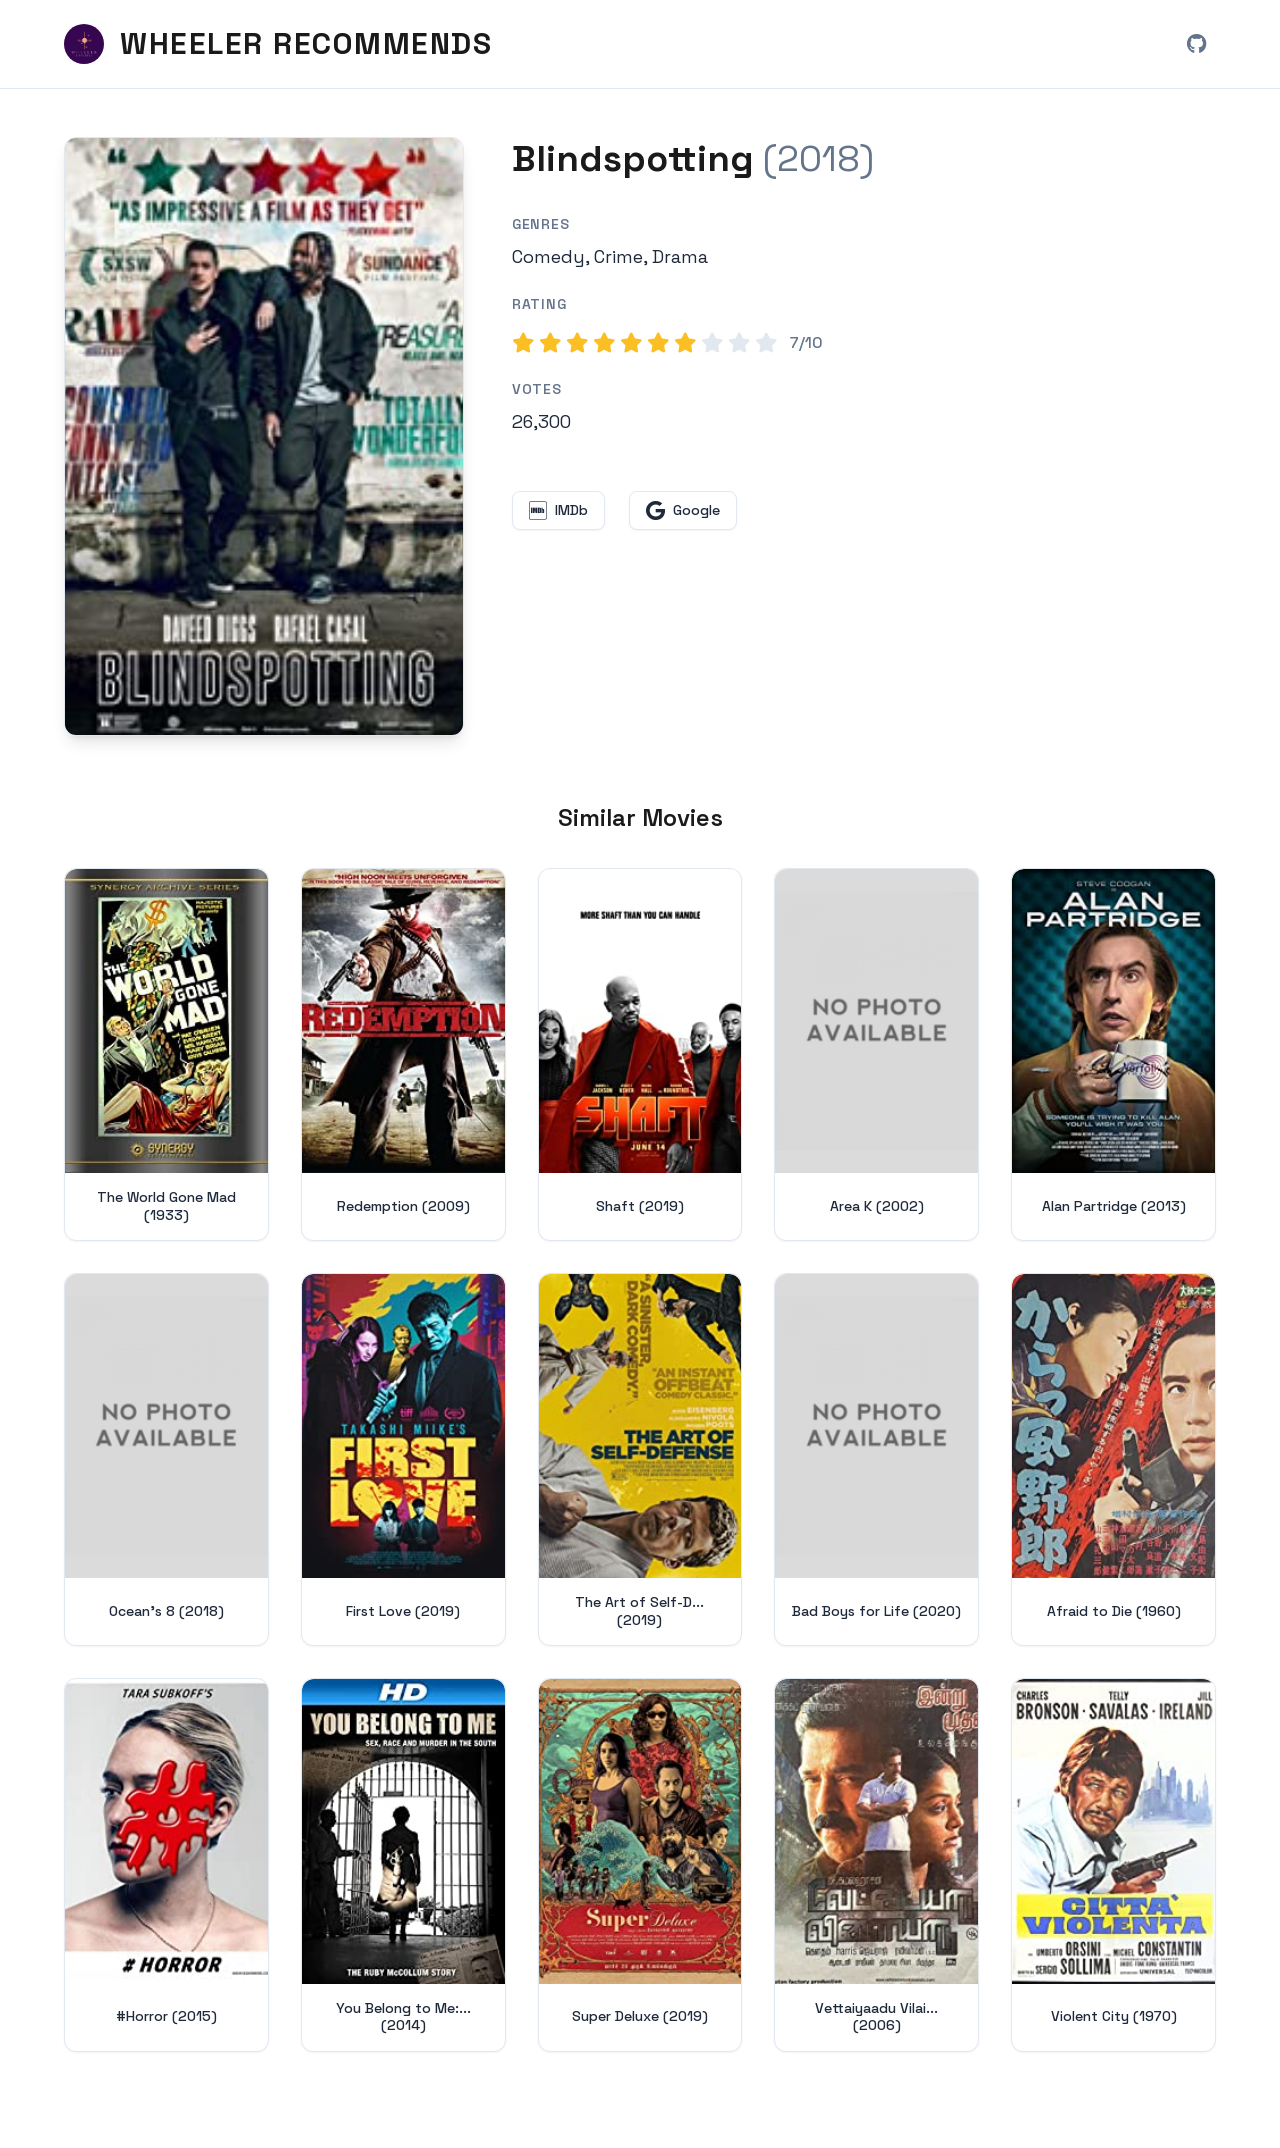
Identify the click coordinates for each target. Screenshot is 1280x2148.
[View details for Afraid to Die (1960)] (1113, 1459)
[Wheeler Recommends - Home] (278, 44)
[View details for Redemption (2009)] (403, 1054)
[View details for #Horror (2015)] (166, 1864)
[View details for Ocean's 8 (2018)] (166, 1459)
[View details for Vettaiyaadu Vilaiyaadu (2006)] (876, 1864)
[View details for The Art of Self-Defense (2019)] (640, 1459)
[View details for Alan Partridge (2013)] (1113, 1054)
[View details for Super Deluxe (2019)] (640, 1864)
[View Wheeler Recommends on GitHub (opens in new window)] (1196, 44)
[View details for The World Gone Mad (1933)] (166, 1054)
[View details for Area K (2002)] (876, 1054)
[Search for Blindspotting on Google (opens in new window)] (683, 510)
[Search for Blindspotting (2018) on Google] (264, 436)
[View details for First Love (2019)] (403, 1459)
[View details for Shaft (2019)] (640, 1054)
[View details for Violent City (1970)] (1113, 1864)
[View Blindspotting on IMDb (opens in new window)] (558, 510)
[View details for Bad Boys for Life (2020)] (876, 1459)
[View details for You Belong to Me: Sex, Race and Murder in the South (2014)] (403, 1864)
